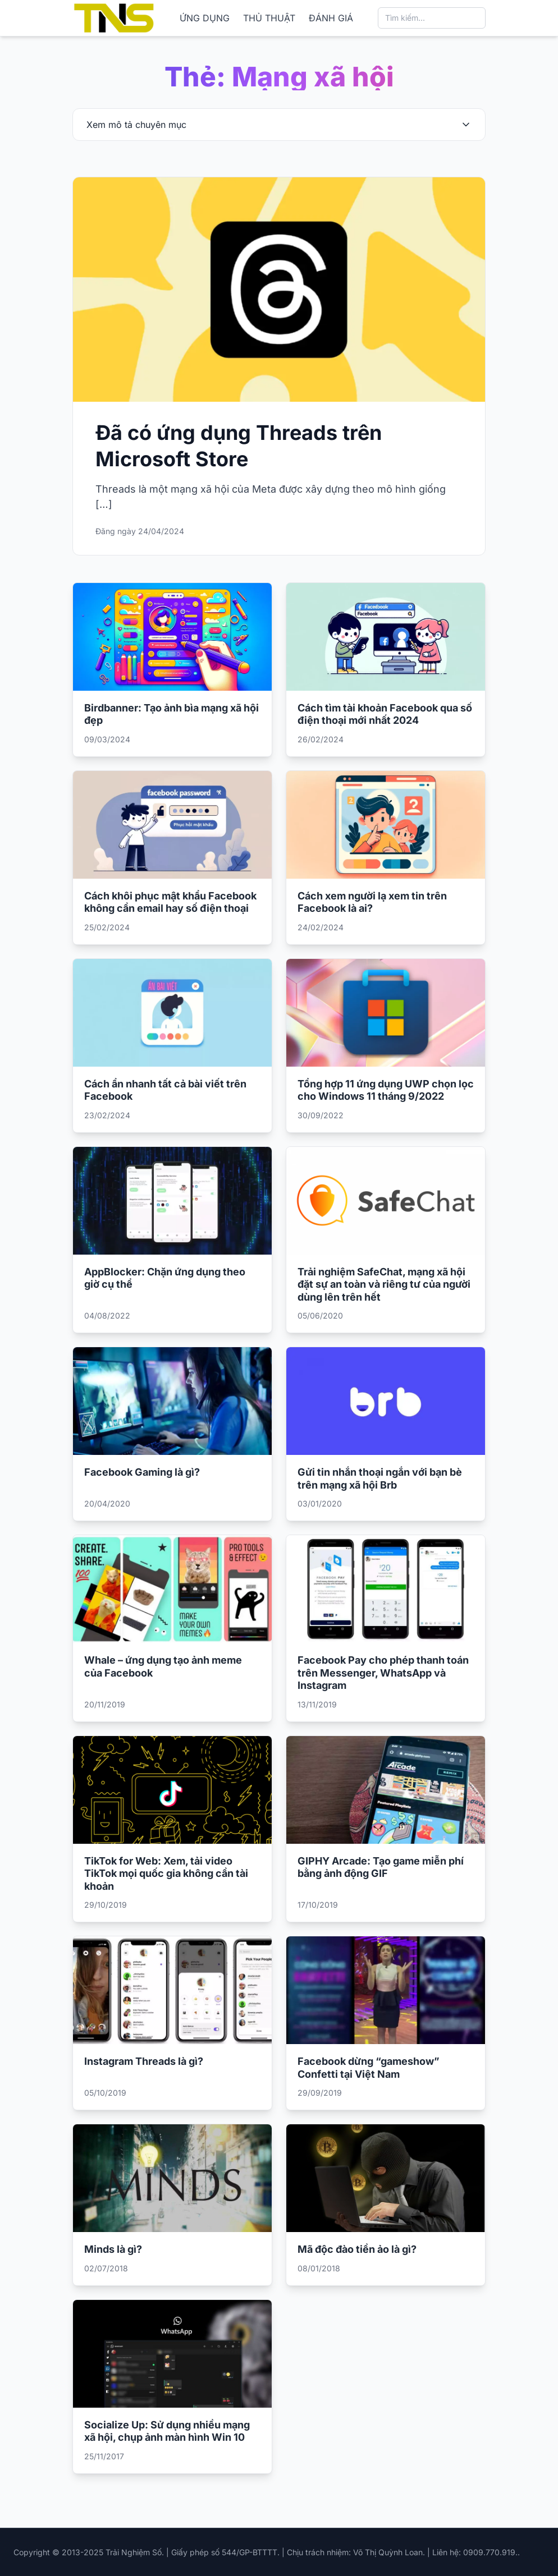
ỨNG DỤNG (205, 18)
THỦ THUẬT (269, 18)
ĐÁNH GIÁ (331, 18)
